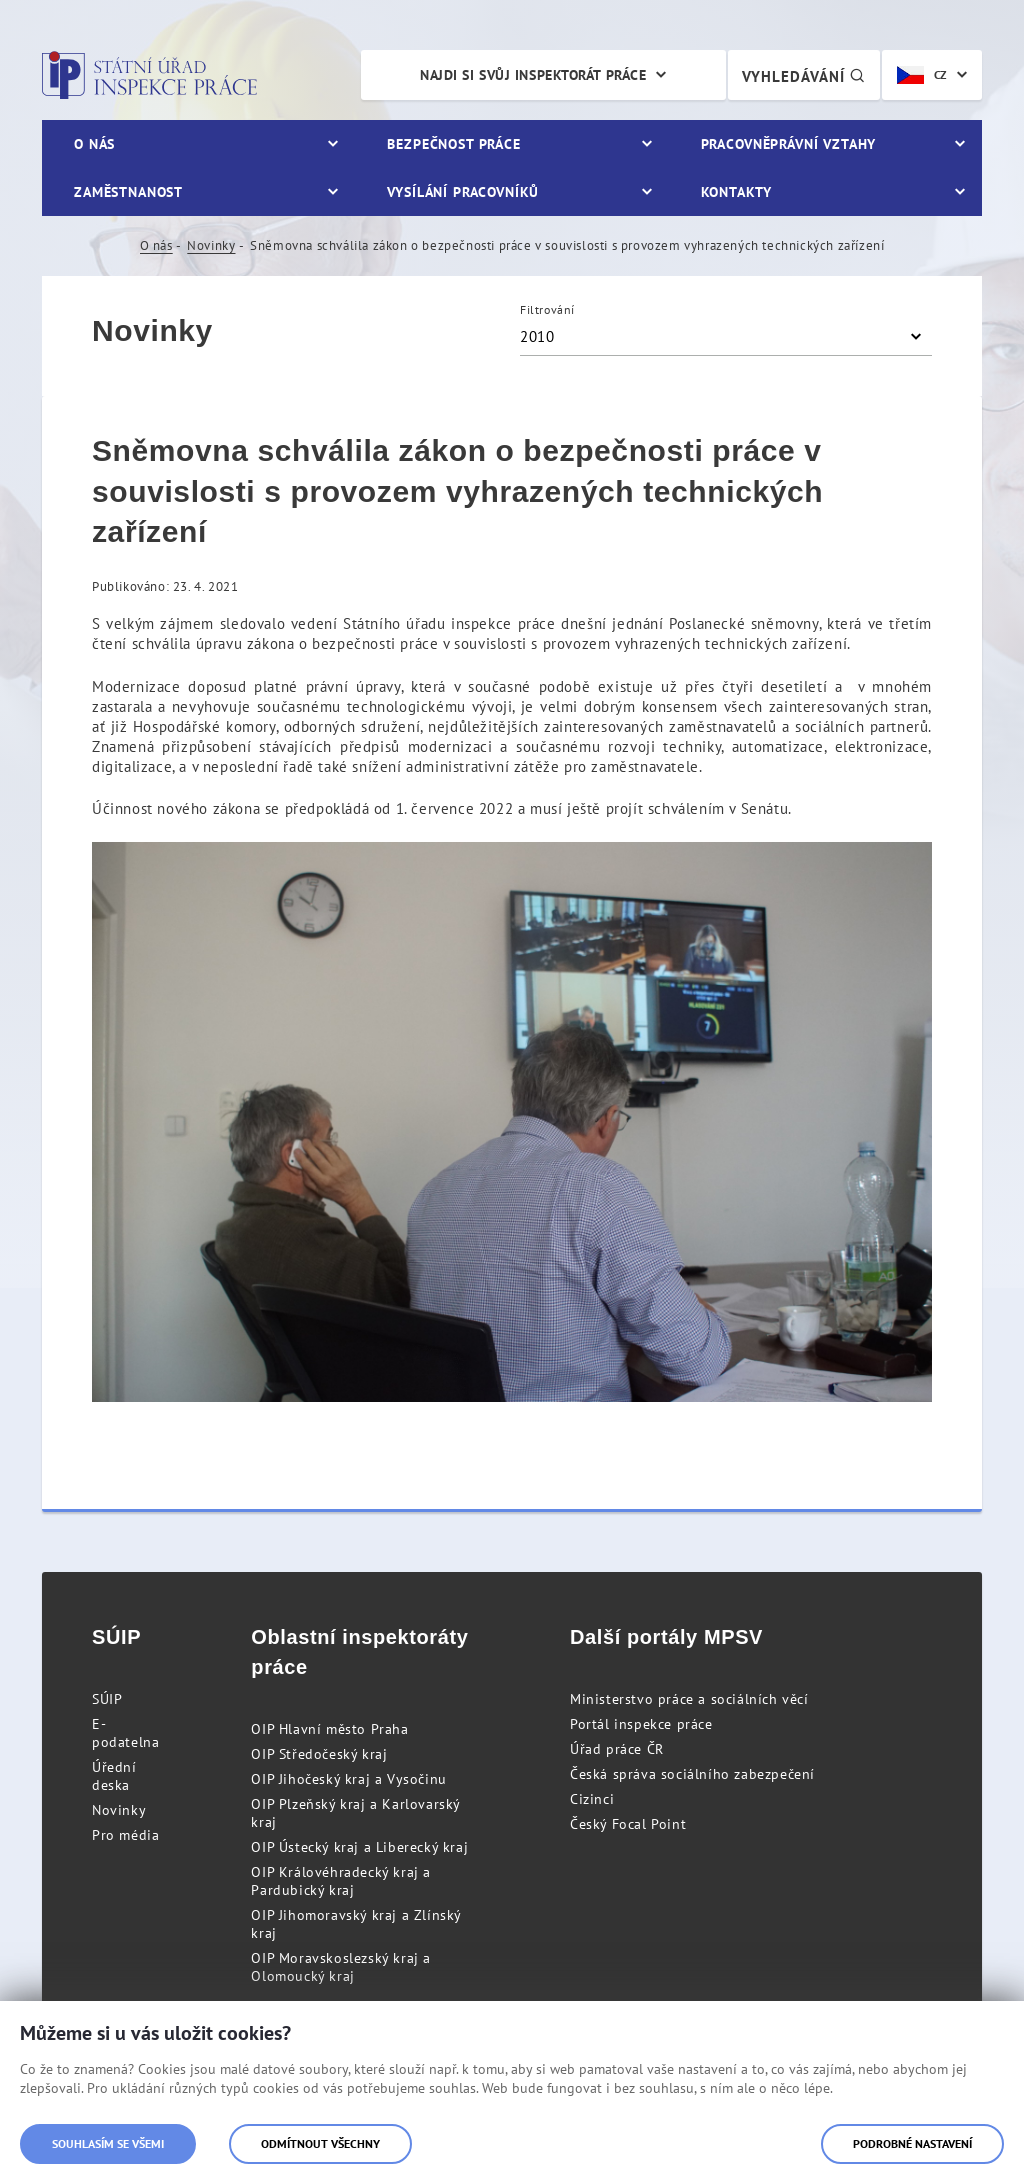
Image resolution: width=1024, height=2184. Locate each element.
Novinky (211, 245)
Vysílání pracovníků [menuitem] (463, 192)
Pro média (125, 1835)
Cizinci (592, 1799)
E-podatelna (125, 1733)
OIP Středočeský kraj (319, 1754)
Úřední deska (114, 1776)
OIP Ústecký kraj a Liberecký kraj (359, 1847)
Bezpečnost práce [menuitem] (453, 144)
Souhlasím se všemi (108, 2143)
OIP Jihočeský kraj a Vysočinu (348, 1779)
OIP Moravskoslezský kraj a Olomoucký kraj (341, 1967)
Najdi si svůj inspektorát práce (533, 75)
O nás (156, 245)
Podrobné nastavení (912, 2143)
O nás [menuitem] (94, 144)
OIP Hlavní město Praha (329, 1729)
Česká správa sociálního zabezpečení (692, 1774)
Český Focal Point (628, 1824)
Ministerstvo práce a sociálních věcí (689, 1699)
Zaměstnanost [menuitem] (128, 192)
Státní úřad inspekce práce (149, 75)
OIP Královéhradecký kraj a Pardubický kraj (341, 1881)
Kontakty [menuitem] (736, 192)
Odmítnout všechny (320, 2143)
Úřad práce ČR (617, 1749)
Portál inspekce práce (641, 1724)
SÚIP (107, 1699)
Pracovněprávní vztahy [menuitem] (789, 144)
